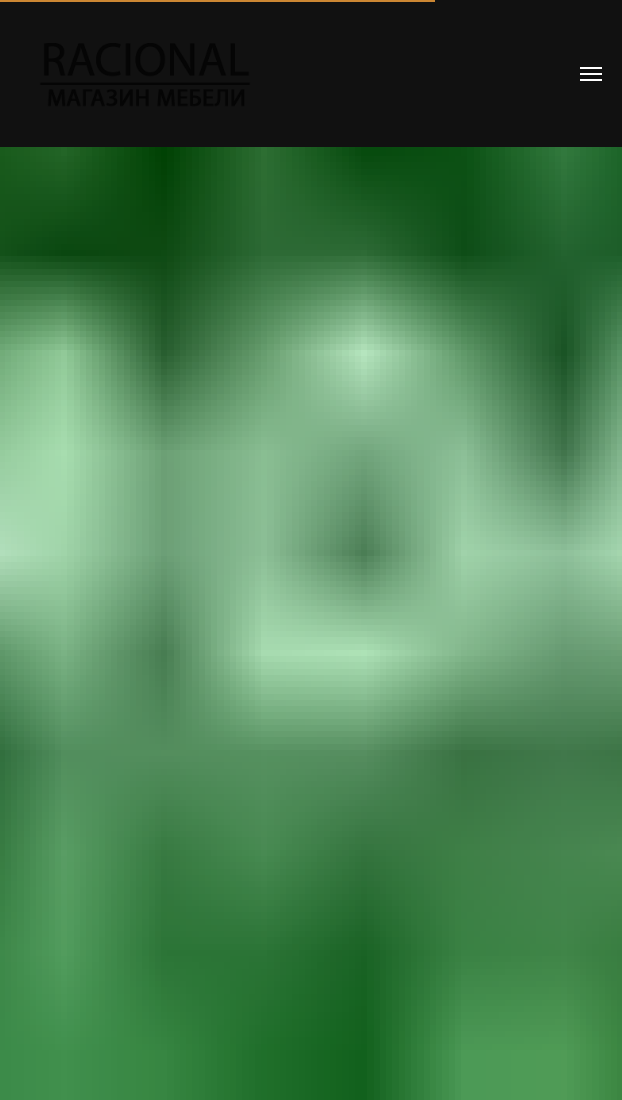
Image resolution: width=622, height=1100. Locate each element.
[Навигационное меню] (591, 74)
